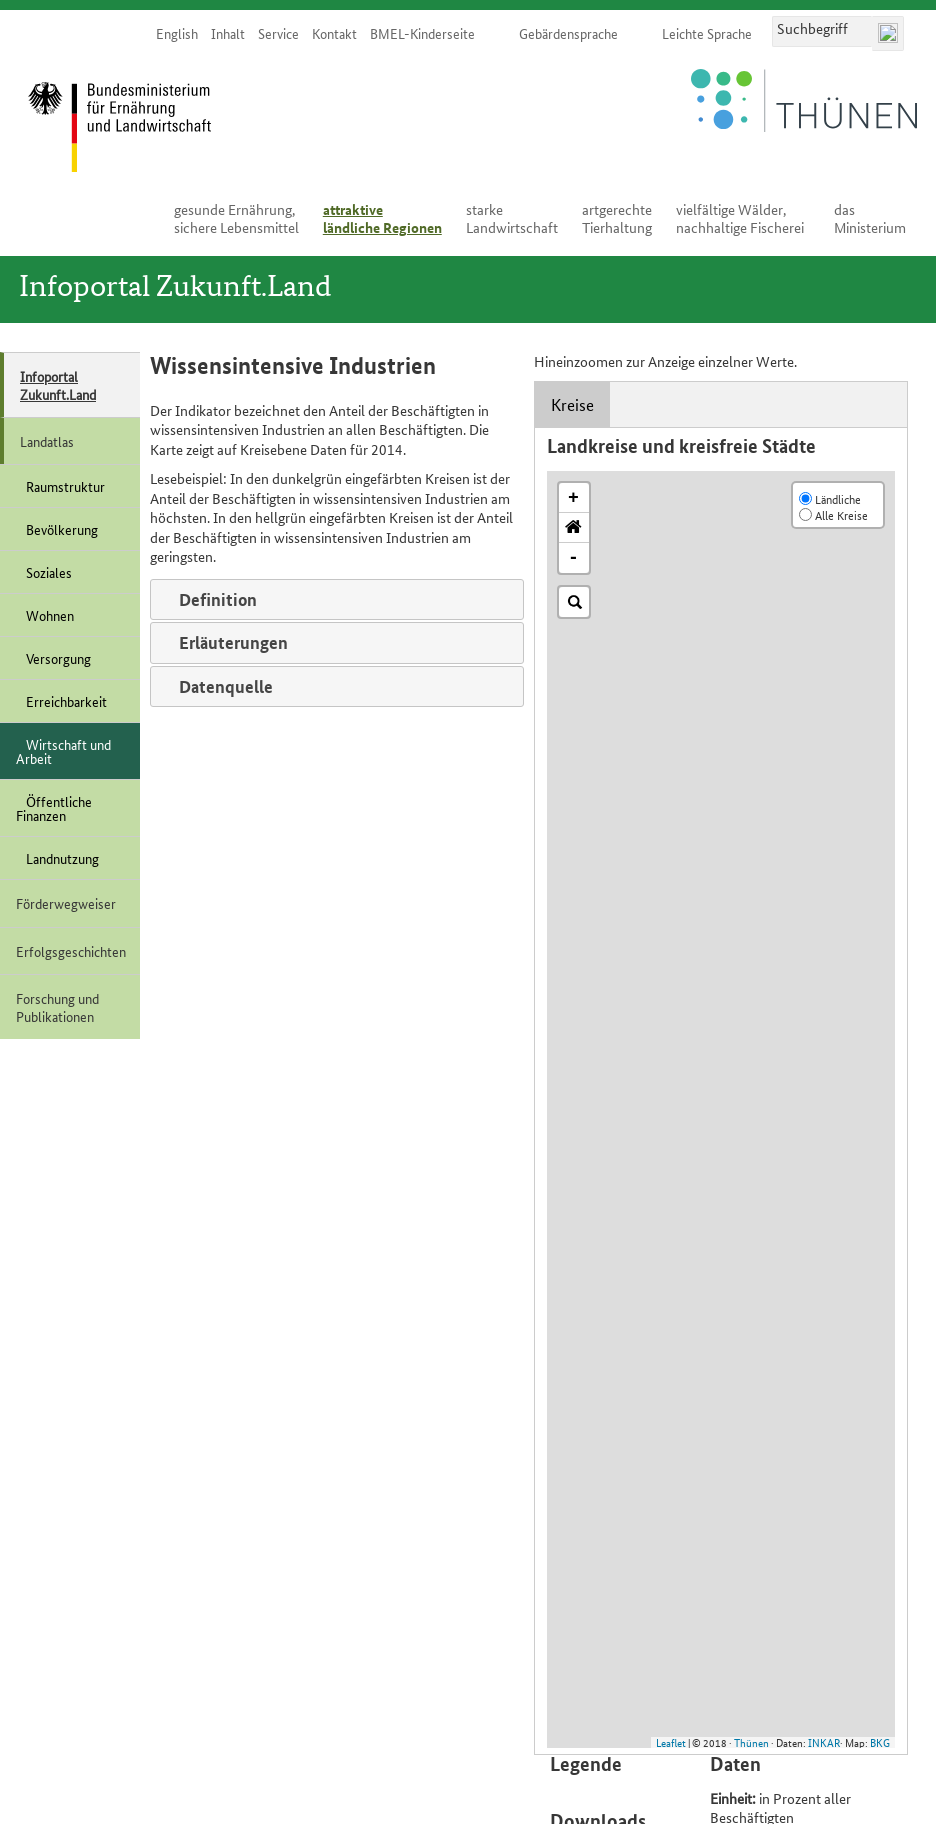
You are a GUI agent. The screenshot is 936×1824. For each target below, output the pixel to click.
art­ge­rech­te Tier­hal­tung (617, 218)
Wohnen (45, 615)
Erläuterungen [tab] (225, 642)
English (177, 33)
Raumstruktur (60, 486)
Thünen (751, 1742)
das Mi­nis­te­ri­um (870, 218)
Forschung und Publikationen (57, 1007)
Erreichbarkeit (61, 701)
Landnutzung (57, 858)
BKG (880, 1742)
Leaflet (671, 1742)
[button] (574, 528)
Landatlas (47, 441)
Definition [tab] (210, 599)
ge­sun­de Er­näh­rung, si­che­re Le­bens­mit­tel (236, 218)
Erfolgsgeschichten (71, 951)
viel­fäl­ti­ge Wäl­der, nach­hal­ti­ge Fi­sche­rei (740, 218)
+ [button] (573, 498)
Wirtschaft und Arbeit (63, 751)
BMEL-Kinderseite (422, 33)
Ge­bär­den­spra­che (568, 33)
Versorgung (53, 658)
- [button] (573, 558)
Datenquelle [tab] (218, 686)
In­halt (228, 33)
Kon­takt (334, 33)
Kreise (572, 404)
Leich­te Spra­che (707, 33)
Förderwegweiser (66, 903)
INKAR (824, 1742)
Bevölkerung (57, 529)
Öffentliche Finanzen (54, 808)
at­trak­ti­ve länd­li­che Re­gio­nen (382, 218)
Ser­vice (278, 33)
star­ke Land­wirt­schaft (512, 218)
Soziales (44, 572)
